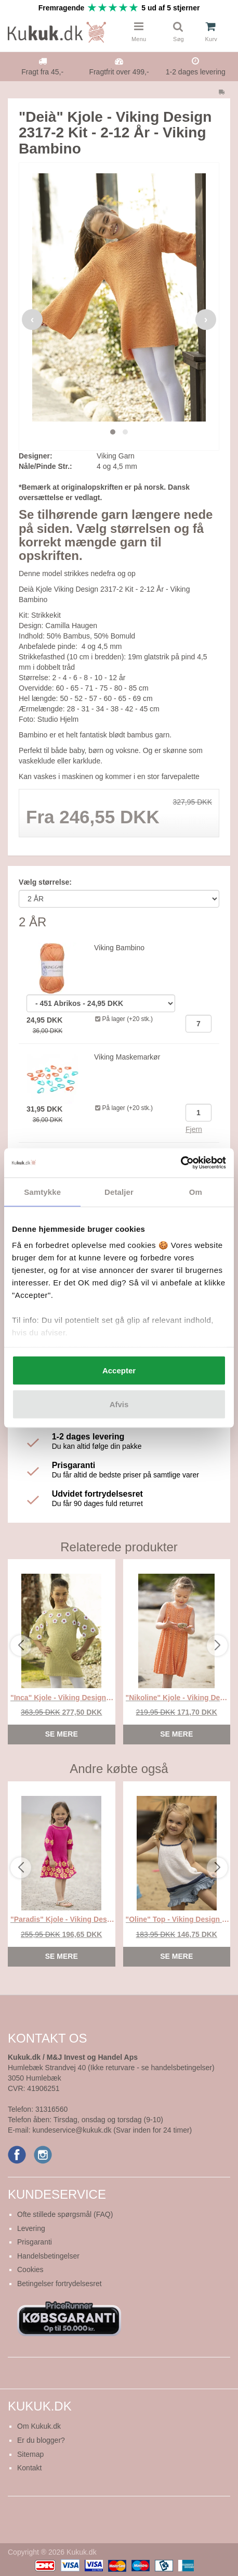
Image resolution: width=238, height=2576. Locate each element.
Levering (31, 2228)
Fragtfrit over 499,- (119, 72)
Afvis (119, 1404)
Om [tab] (195, 1191)
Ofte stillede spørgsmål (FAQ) (65, 2214)
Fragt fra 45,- (42, 72)
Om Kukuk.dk (39, 2426)
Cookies (30, 2269)
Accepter (119, 1370)
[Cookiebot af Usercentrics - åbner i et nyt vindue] (180, 1163)
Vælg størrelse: (45, 882)
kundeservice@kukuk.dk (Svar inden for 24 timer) (112, 2130)
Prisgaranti (34, 2242)
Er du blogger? (41, 2440)
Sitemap (30, 2454)
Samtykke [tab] (42, 1191)
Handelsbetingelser (48, 2256)
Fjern (194, 1129)
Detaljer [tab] (119, 1191)
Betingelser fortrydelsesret (59, 2283)
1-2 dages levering (196, 72)
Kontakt (29, 2468)
